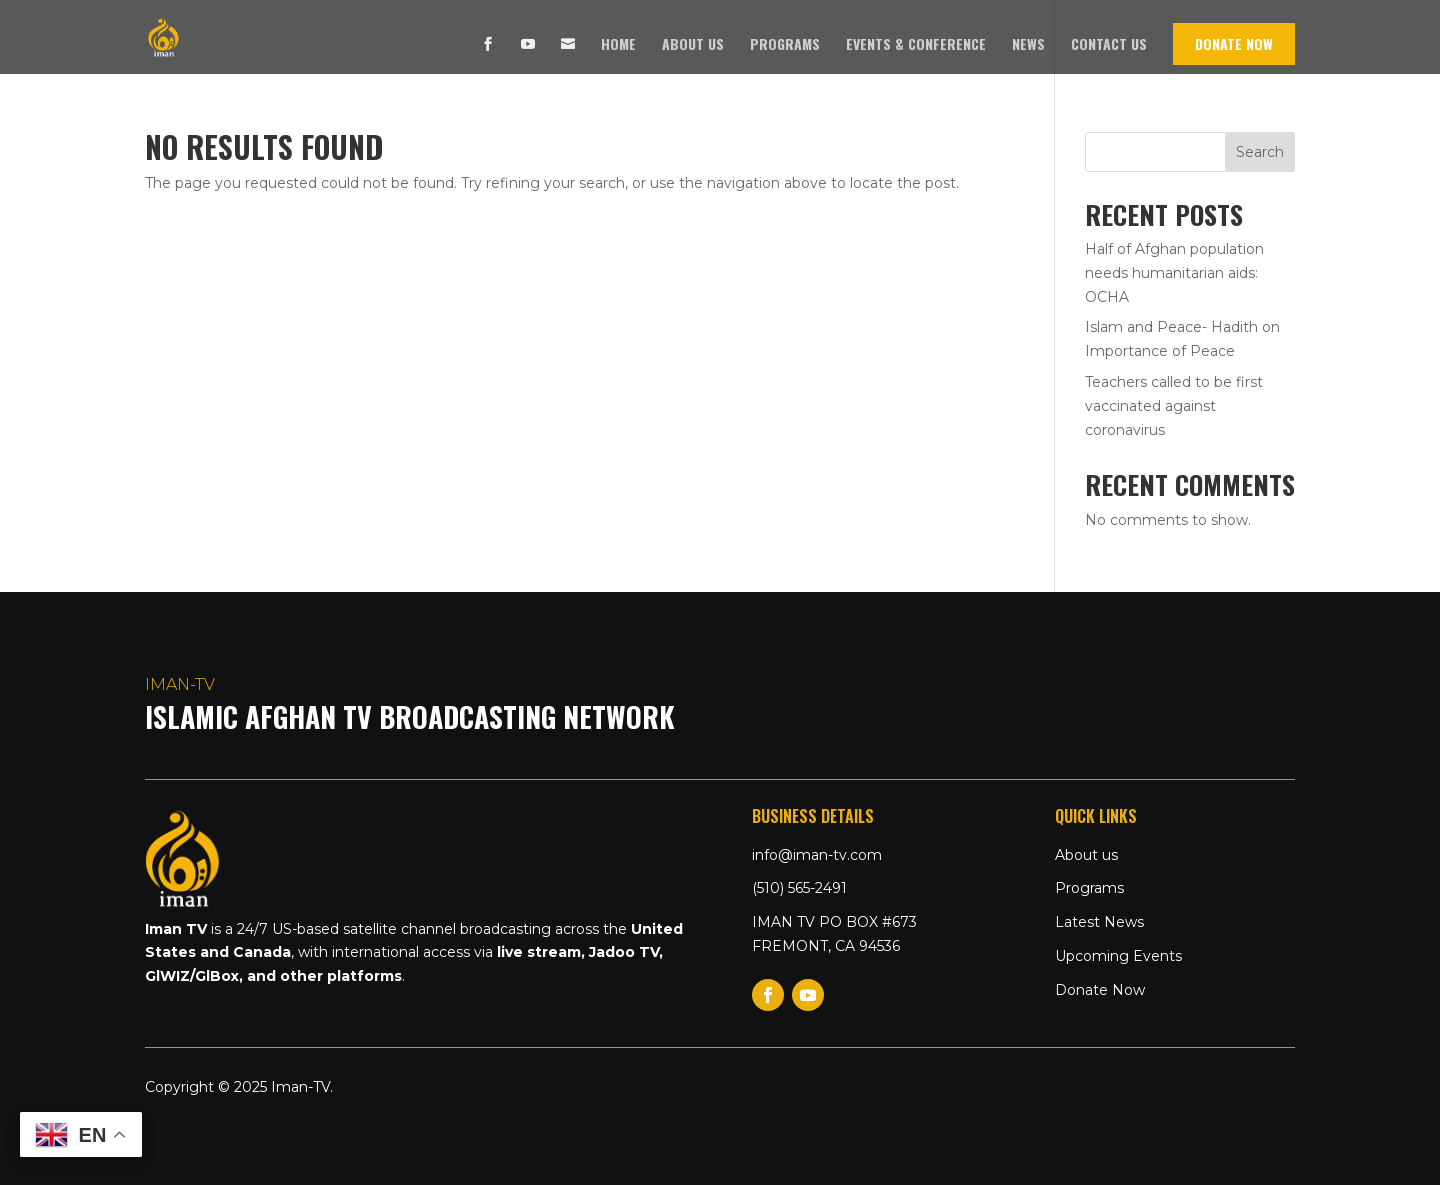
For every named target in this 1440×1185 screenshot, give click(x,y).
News (1028, 45)
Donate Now (1234, 43)
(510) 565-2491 (799, 888)
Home (618, 45)
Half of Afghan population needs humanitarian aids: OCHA (1174, 273)
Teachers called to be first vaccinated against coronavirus (1174, 406)
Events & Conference (916, 45)
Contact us (1109, 45)
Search (1260, 152)
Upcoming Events (1118, 956)
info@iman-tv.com (817, 855)
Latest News (1099, 922)
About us (693, 45)
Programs (785, 45)
